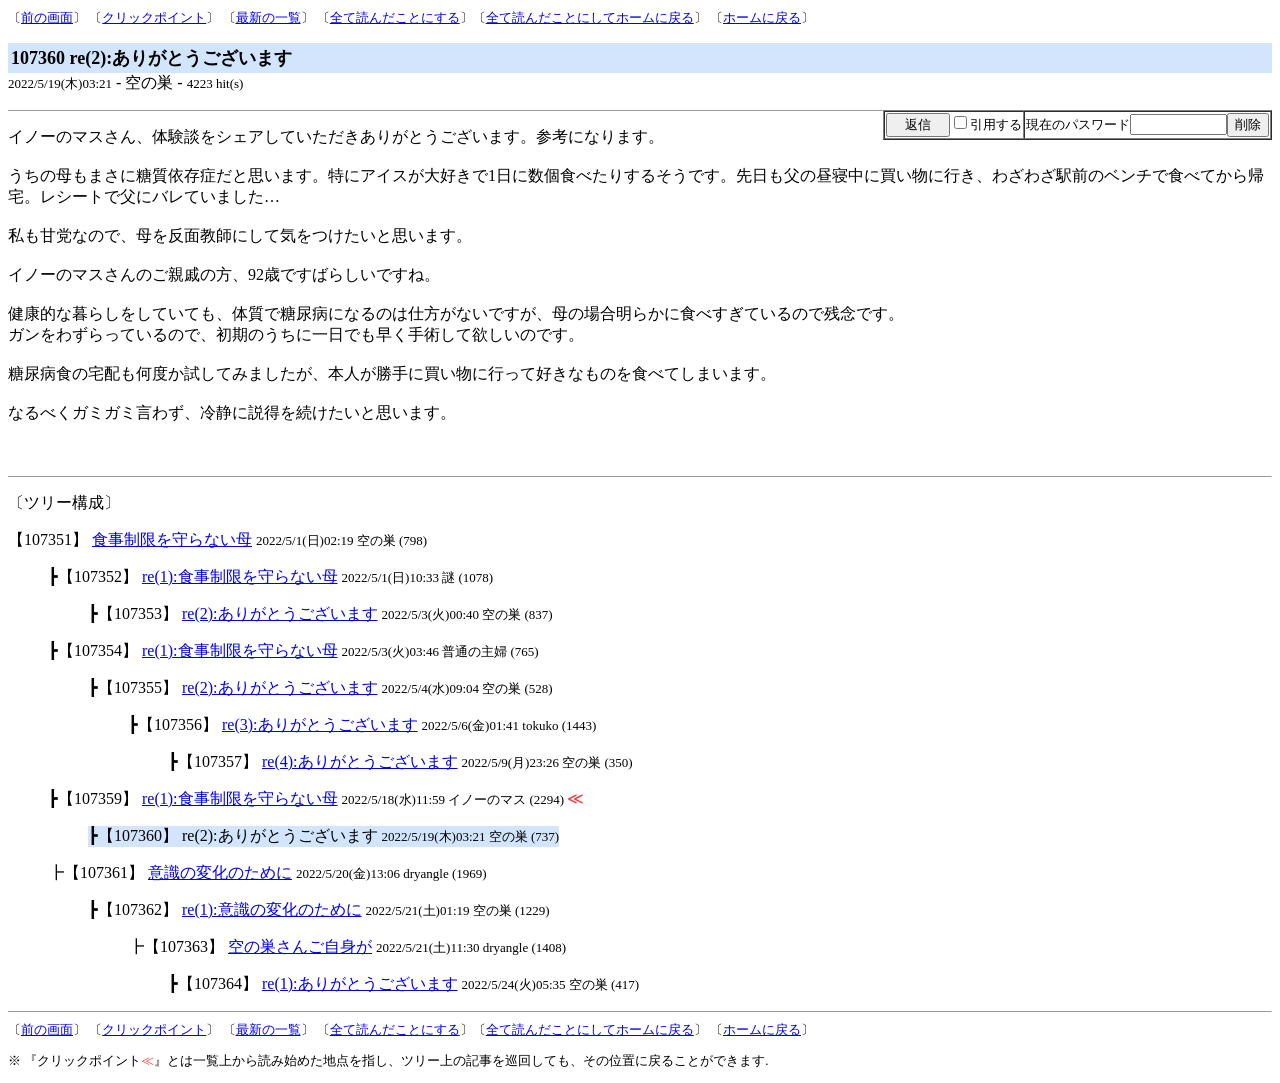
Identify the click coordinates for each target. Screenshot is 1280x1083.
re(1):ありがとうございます (360, 983)
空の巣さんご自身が (300, 946)
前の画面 (47, 17)
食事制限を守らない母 (172, 539)
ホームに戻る (762, 17)
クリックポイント (154, 17)
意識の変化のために (220, 872)
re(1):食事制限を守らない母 (240, 576)
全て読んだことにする (395, 17)
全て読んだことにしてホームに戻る (590, 17)
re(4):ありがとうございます (360, 761)
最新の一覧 (268, 17)
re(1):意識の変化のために (272, 909)
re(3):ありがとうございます (320, 724)
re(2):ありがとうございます (280, 613)
